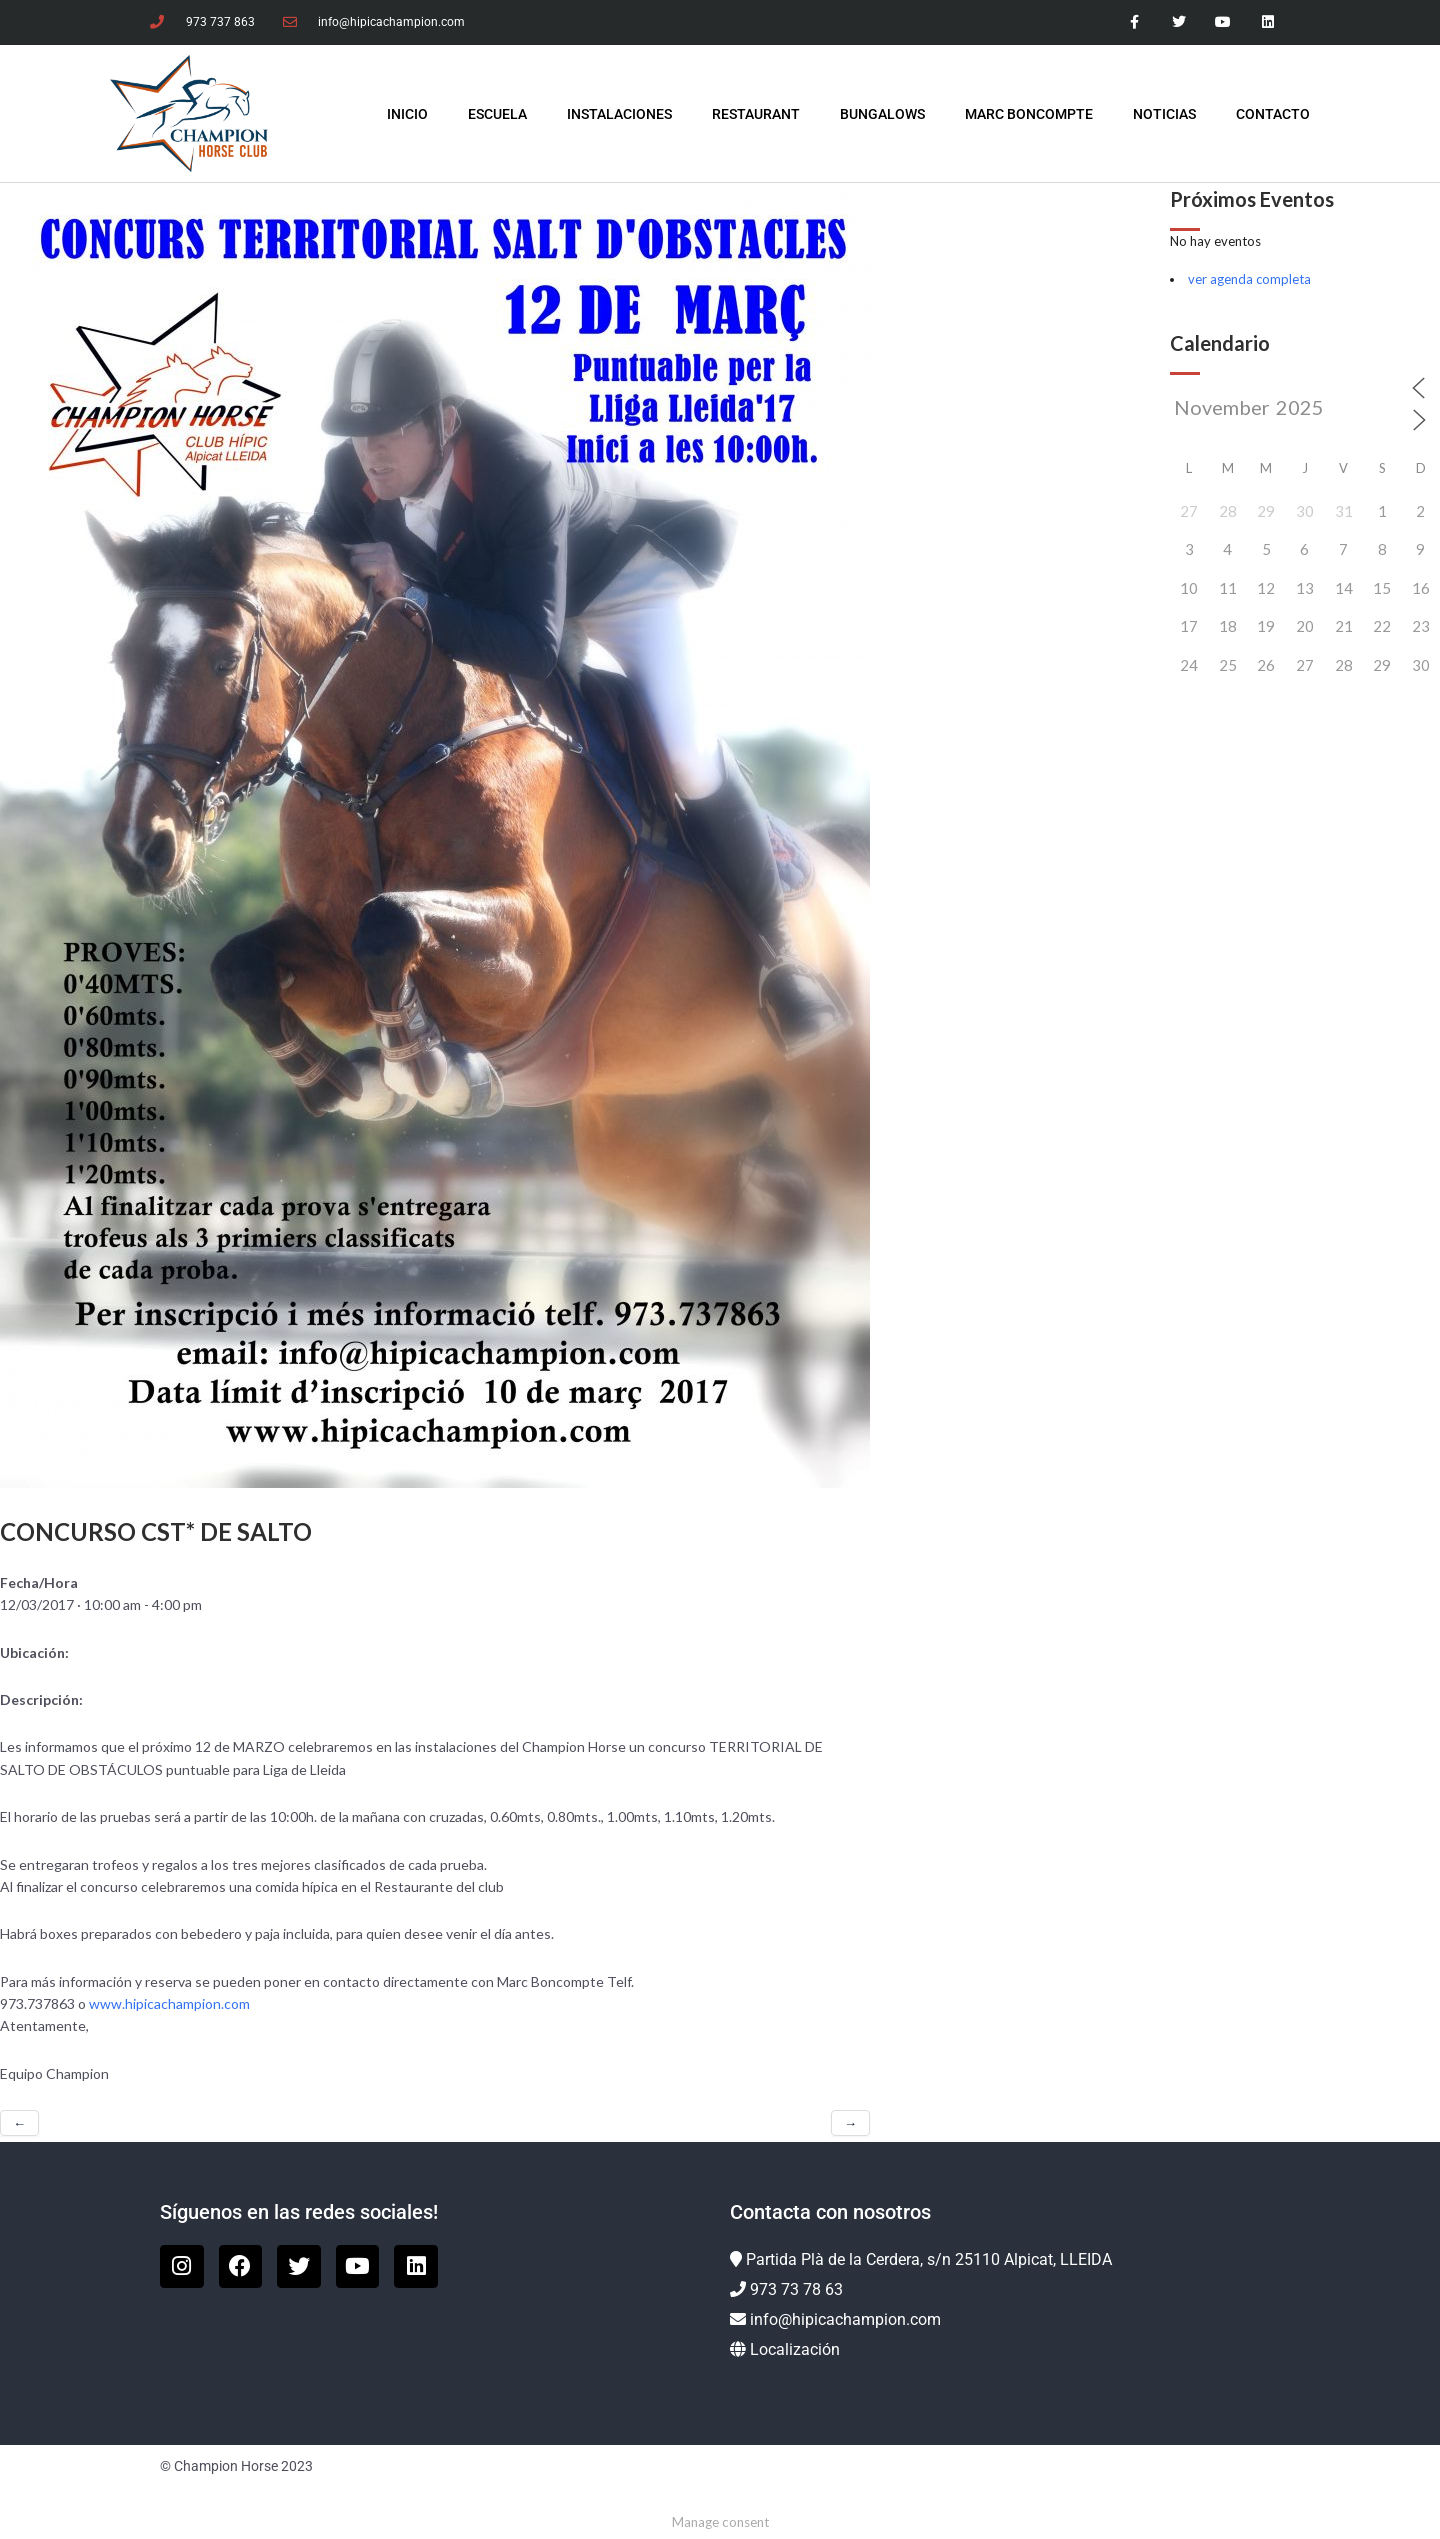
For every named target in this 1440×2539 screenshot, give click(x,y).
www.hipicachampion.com (169, 2003)
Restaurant (756, 114)
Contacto (1273, 114)
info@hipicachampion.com (845, 2319)
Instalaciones (619, 114)
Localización (795, 2349)
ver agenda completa (1249, 279)
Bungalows (882, 114)
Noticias (1164, 114)
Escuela (497, 114)
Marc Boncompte (1029, 114)
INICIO (407, 114)
